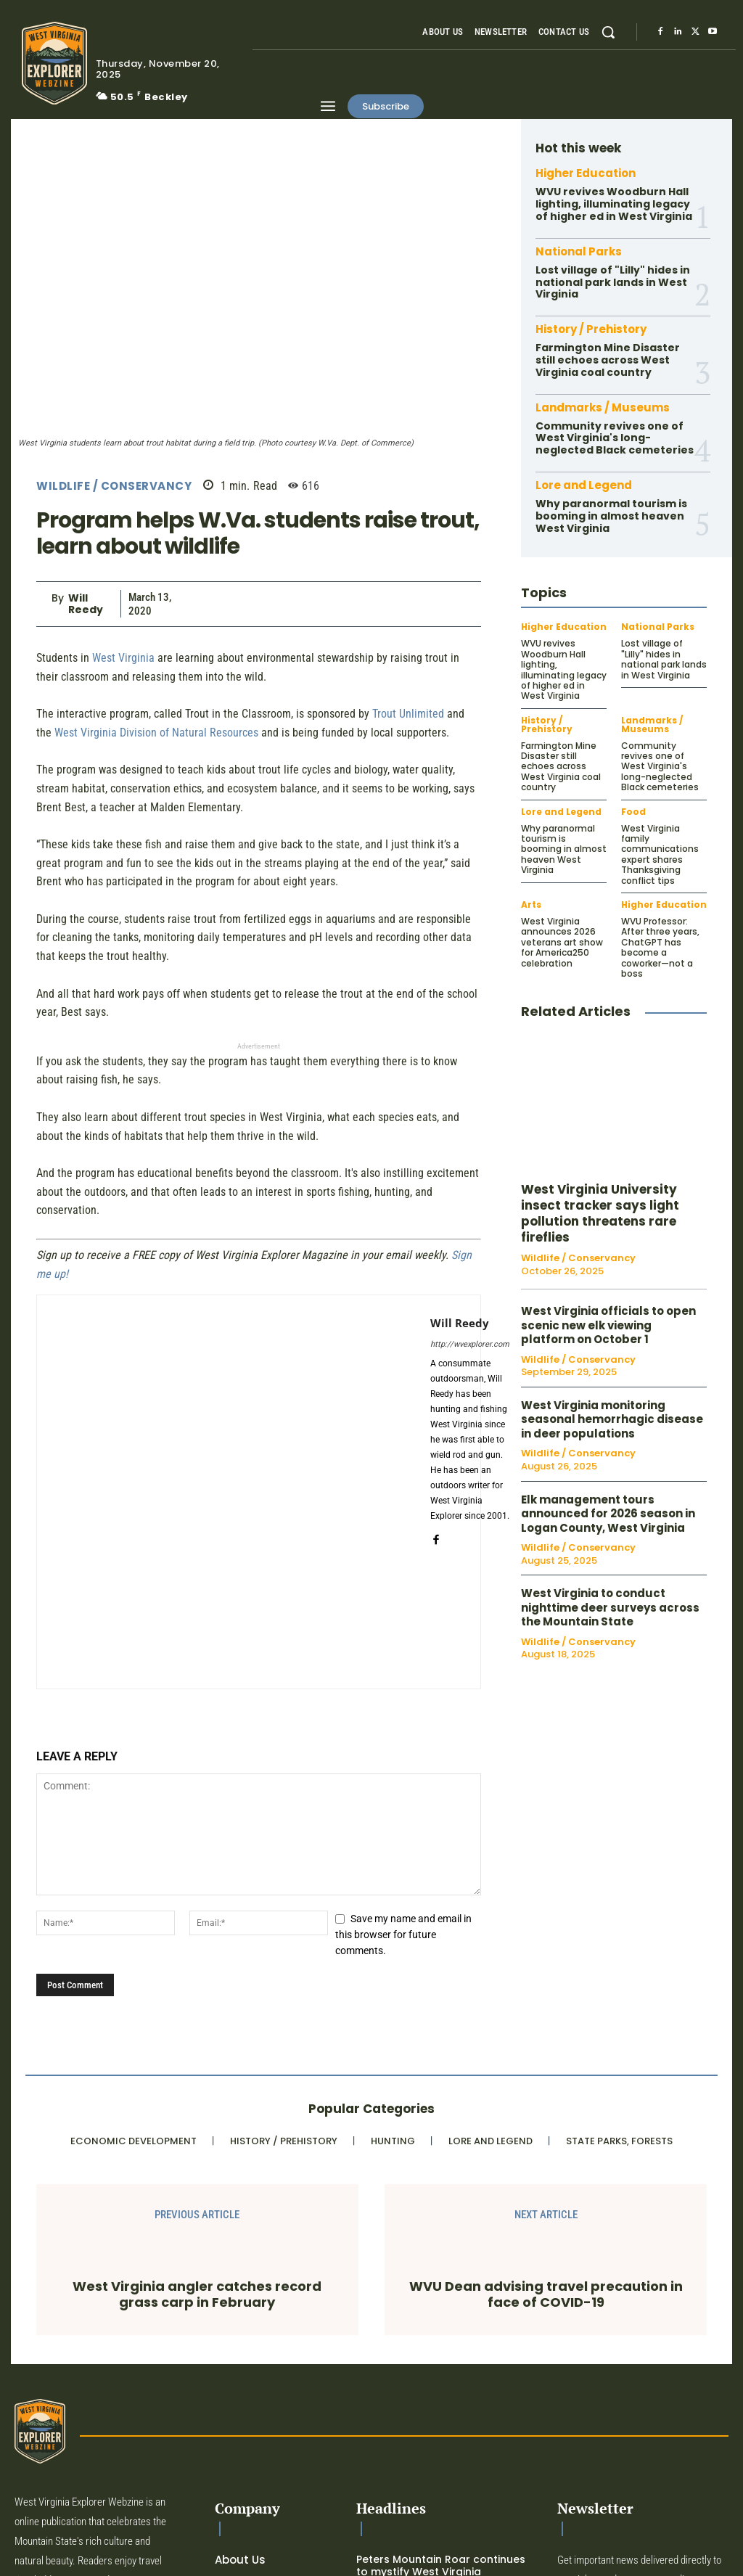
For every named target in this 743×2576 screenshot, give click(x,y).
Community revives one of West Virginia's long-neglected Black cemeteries (614, 438)
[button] (608, 32)
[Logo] (50, 63)
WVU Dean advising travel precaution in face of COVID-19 (546, 2294)
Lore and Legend (583, 485)
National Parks (578, 251)
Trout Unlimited (408, 714)
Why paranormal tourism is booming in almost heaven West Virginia (611, 516)
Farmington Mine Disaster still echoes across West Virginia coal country (607, 360)
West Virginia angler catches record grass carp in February (197, 2294)
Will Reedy (85, 604)
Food (633, 812)
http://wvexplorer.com (469, 1344)
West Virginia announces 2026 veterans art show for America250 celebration (562, 942)
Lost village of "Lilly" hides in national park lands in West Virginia (612, 282)
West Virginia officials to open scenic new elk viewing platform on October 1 (608, 1325)
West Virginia (123, 658)
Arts (531, 905)
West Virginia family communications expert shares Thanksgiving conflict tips (660, 854)
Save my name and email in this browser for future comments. (403, 1934)
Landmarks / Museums (602, 407)
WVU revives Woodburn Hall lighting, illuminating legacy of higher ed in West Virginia (613, 203)
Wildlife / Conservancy (114, 485)
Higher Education (585, 173)
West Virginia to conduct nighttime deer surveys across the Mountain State (610, 1607)
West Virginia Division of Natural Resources (156, 732)
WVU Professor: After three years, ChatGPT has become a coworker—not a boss (660, 947)
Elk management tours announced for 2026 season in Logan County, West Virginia (608, 1513)
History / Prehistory (590, 329)
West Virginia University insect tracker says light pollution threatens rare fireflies (600, 1213)
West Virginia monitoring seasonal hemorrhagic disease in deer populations (612, 1419)
